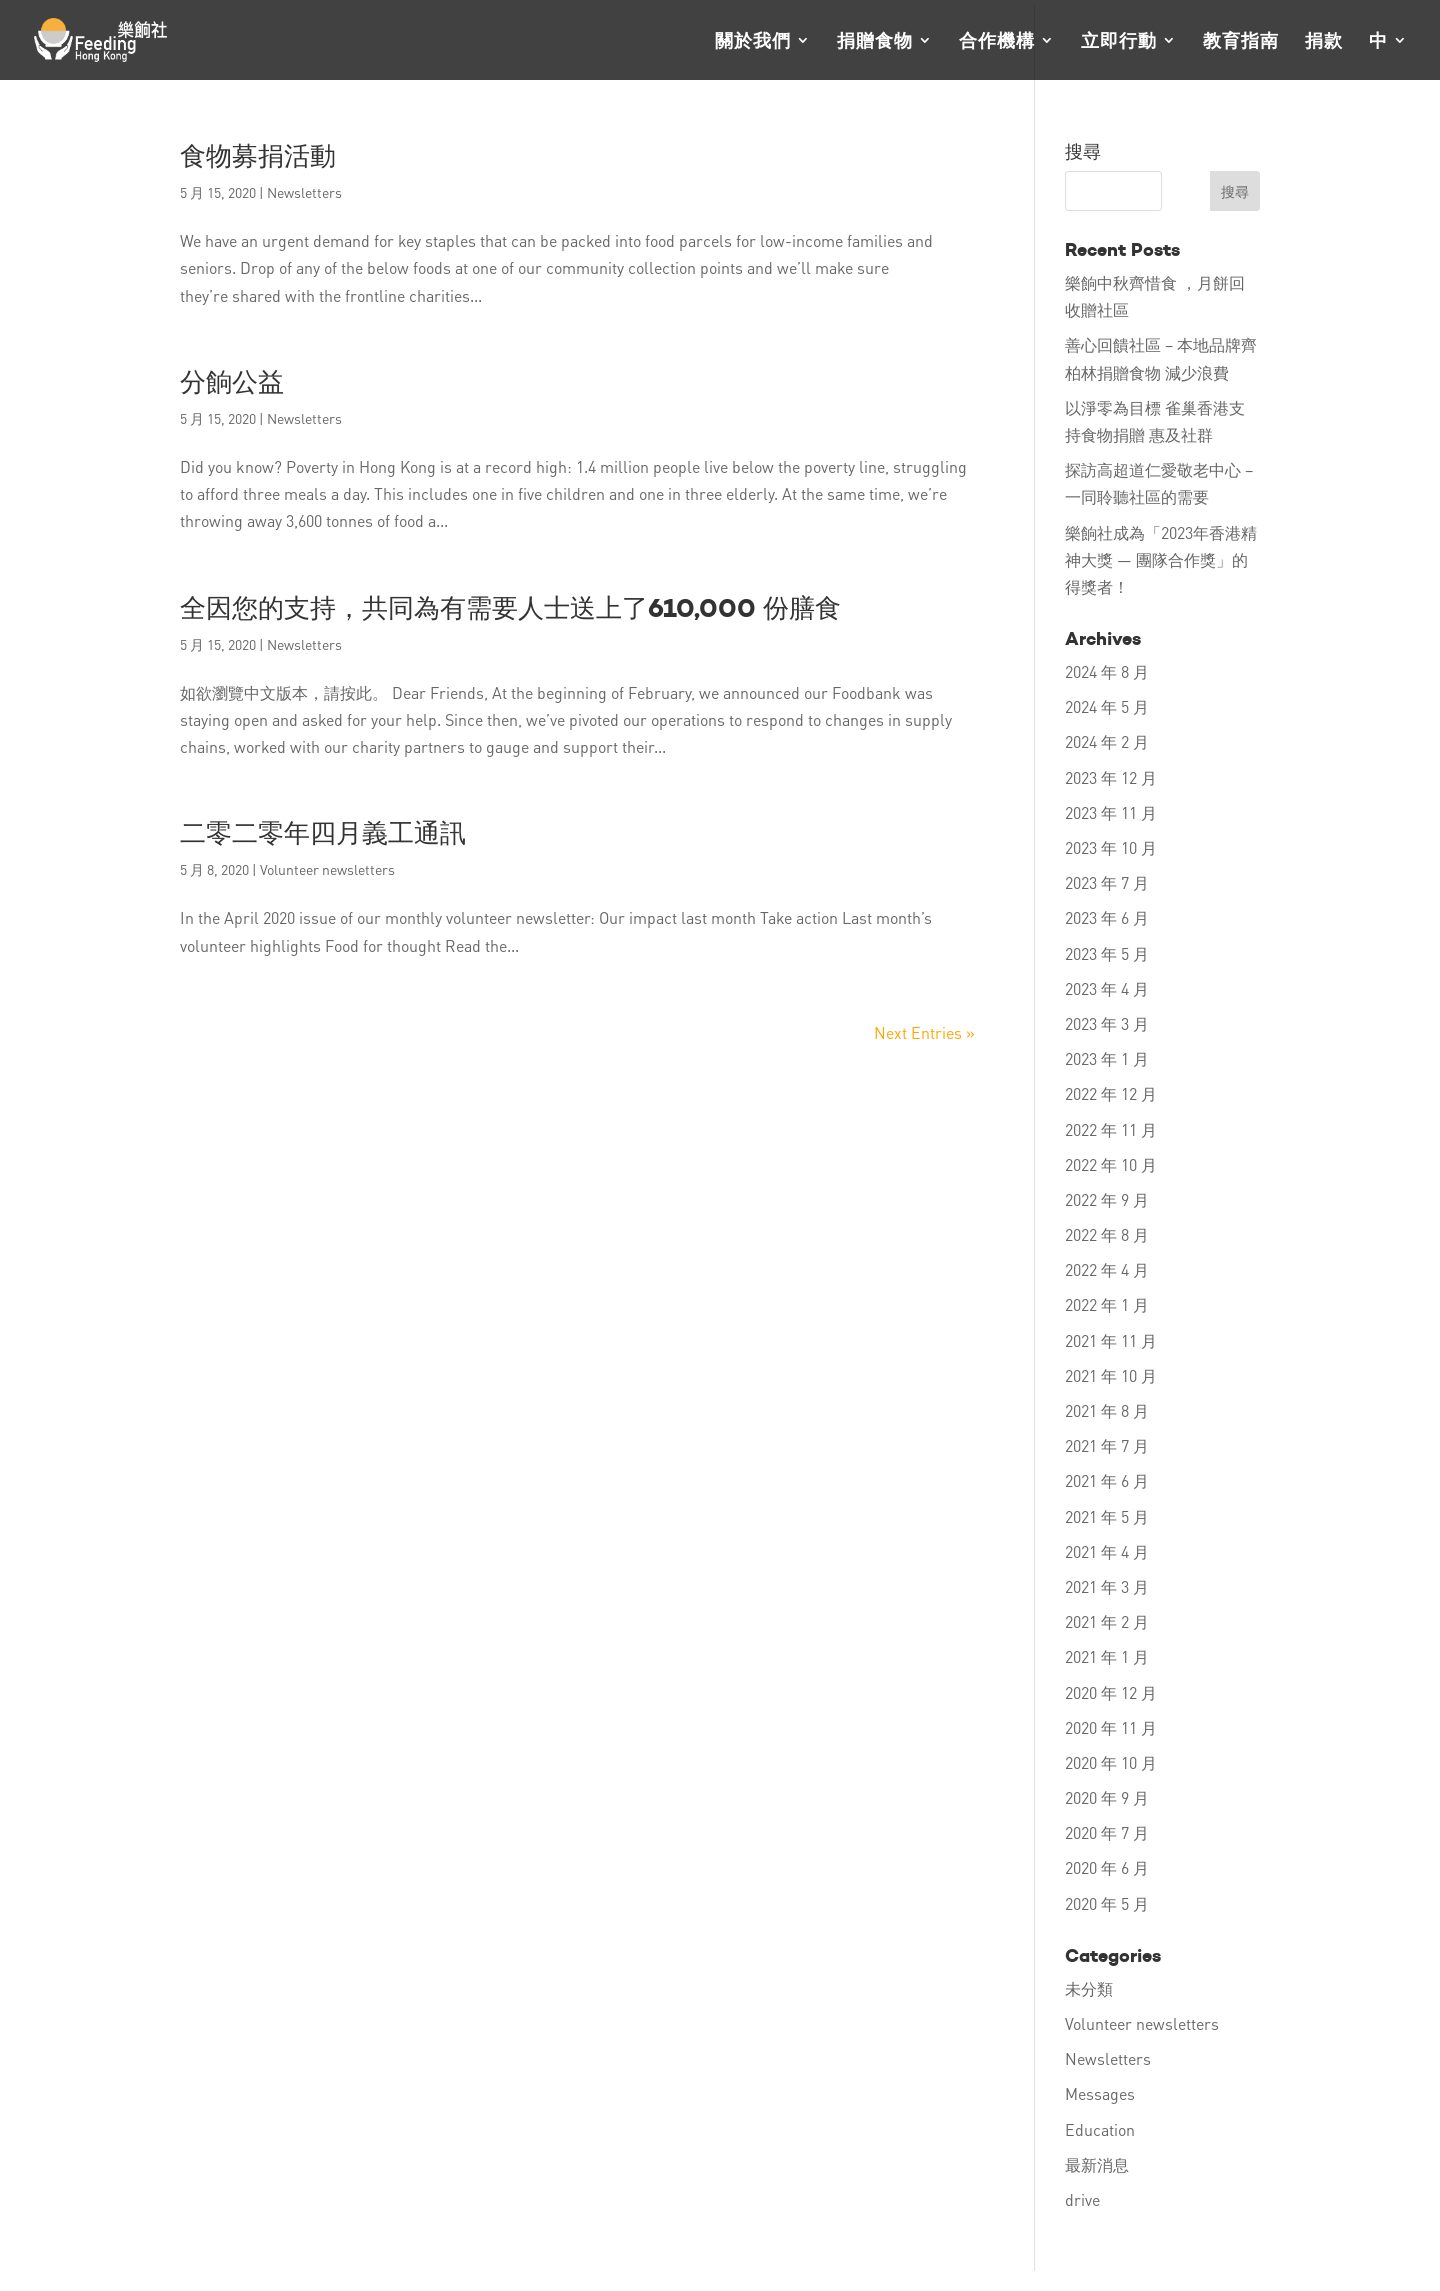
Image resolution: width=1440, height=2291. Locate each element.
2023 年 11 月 (1111, 812)
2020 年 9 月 (1107, 1797)
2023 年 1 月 (1107, 1058)
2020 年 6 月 (1107, 1867)
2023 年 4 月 (1107, 988)
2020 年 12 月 (1111, 1692)
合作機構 (997, 42)
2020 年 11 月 (1111, 1727)
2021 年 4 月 (1107, 1551)
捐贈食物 (875, 42)
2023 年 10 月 (1111, 847)
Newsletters (304, 192)
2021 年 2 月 (1107, 1621)
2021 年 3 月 (1107, 1586)
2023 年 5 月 (1107, 953)
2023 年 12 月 (1111, 777)
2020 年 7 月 (1107, 1832)
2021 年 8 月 (1107, 1410)
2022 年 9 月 (1107, 1199)
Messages (1100, 2093)
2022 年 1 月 (1107, 1304)
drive (1082, 2199)
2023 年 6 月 (1107, 917)
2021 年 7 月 (1107, 1445)
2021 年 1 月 (1107, 1656)
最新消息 (1097, 2164)
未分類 (1089, 1988)
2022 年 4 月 (1107, 1269)
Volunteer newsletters (327, 869)
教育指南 (1241, 42)
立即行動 (1119, 42)
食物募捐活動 (258, 156)
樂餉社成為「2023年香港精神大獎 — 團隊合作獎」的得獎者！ (1161, 559)
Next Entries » (924, 1032)
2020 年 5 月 (1107, 1903)
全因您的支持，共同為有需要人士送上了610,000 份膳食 (510, 608)
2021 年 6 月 (1107, 1480)
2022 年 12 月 (1111, 1093)
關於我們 (753, 42)
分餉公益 (232, 382)
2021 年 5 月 (1107, 1516)
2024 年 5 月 (1107, 706)
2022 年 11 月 (1111, 1129)
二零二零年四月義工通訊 (323, 833)
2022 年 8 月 (1107, 1234)
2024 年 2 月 (1107, 741)
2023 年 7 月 (1107, 882)
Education (1100, 2129)
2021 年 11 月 (1111, 1340)
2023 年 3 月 (1107, 1023)
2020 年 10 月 (1111, 1762)
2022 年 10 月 (1111, 1164)
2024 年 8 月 (1107, 671)
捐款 (1324, 42)
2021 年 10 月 (1111, 1375)
